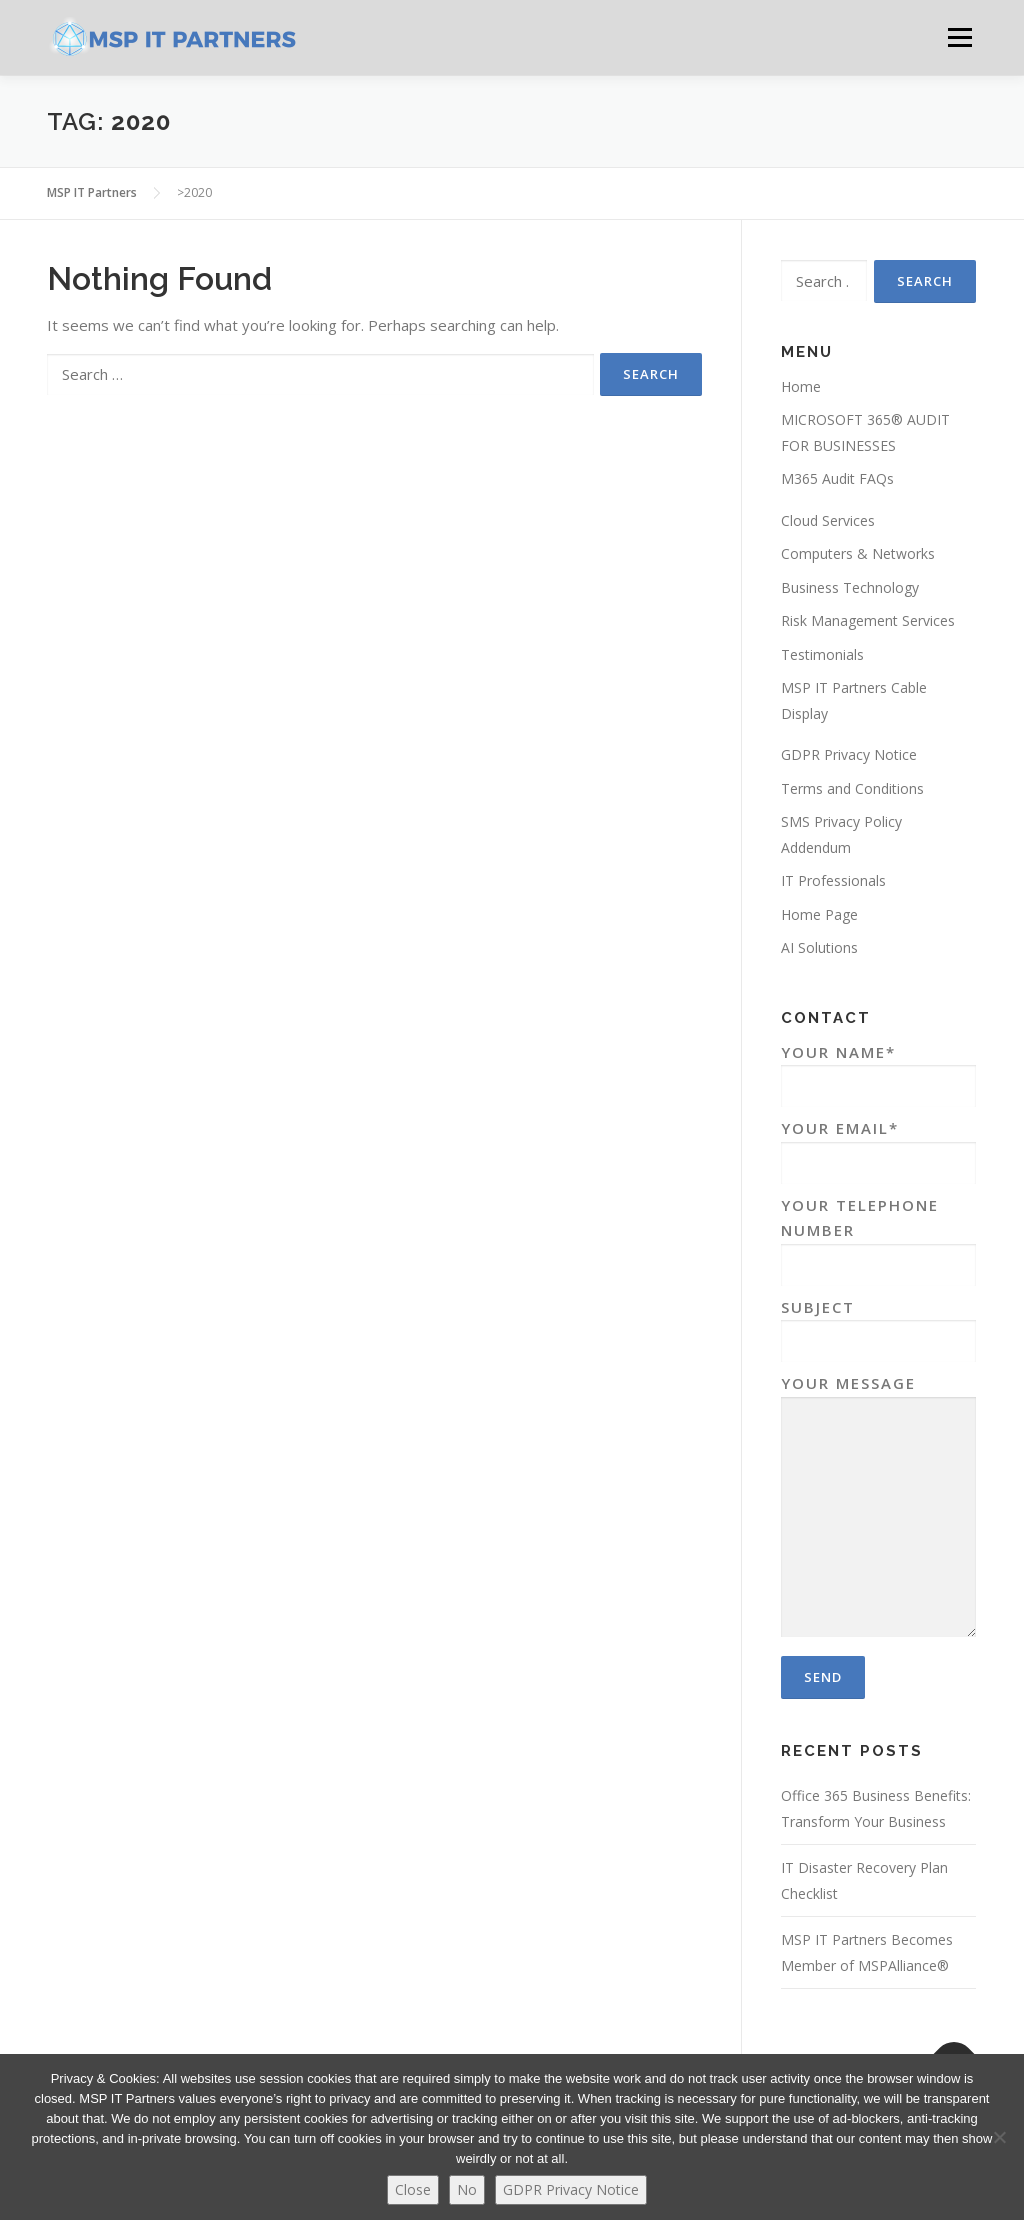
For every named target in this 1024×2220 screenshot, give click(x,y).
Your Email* (878, 1145)
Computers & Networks (858, 553)
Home (801, 386)
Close (413, 2189)
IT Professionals (833, 880)
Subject (878, 1324)
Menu (959, 37)
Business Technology (850, 587)
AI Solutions (819, 947)
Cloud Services (828, 520)
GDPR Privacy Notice (849, 754)
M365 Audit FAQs (837, 478)
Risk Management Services (868, 620)
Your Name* (878, 1069)
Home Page (819, 914)
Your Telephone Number (878, 1235)
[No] (999, 2137)
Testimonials (822, 654)
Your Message (878, 1507)
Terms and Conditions (852, 788)
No (467, 2189)
